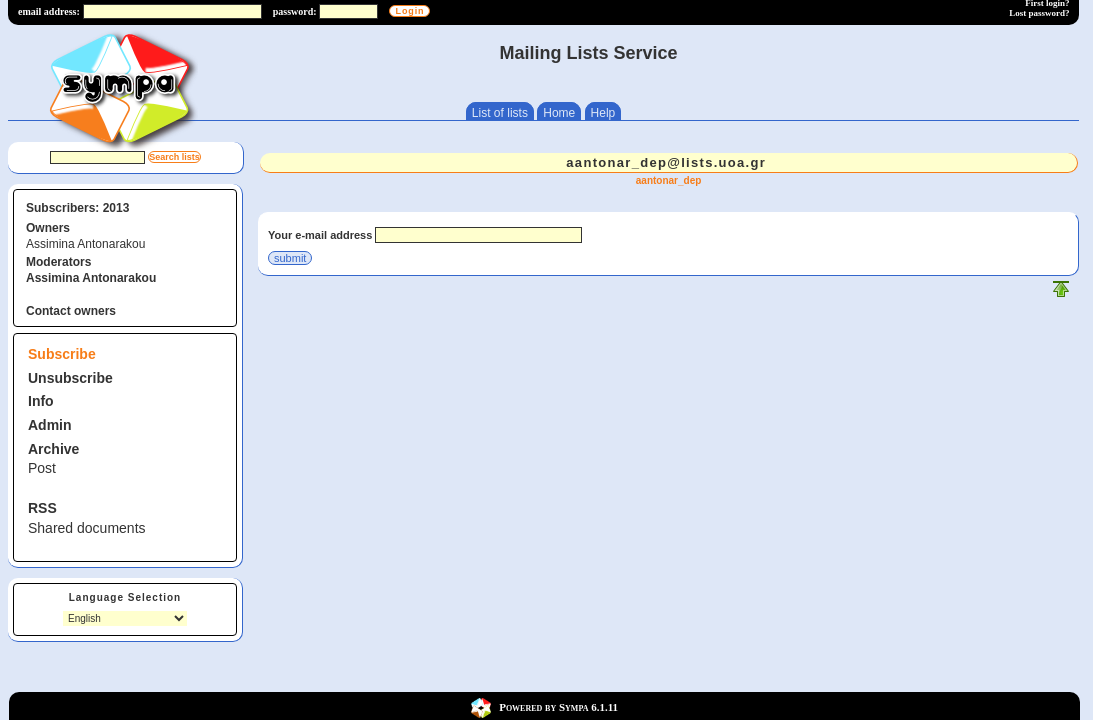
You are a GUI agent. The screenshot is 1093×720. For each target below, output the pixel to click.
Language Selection (125, 597)
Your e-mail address (320, 235)
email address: (49, 11)
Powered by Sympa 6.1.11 (558, 707)
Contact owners (71, 311)
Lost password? (1039, 13)
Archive (53, 449)
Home (559, 113)
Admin (50, 425)
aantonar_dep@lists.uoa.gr (666, 162)
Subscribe (62, 354)
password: (295, 11)
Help (603, 113)
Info (41, 401)
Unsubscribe (70, 378)
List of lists (500, 113)
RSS (42, 508)
